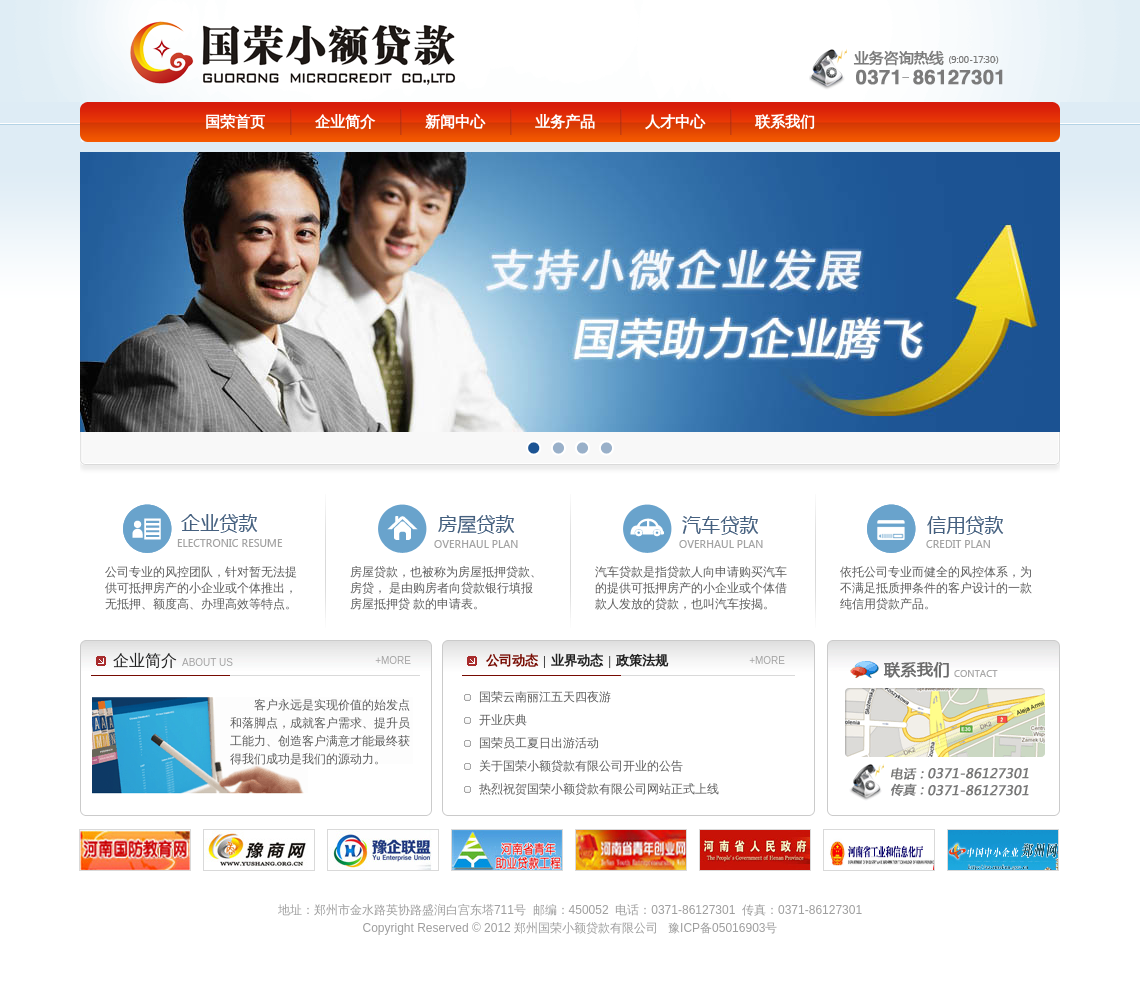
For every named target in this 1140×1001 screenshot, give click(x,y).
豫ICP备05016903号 (722, 928)
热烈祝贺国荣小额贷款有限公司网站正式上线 (599, 789)
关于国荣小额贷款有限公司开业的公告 (581, 766)
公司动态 (512, 660)
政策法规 (642, 660)
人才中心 (675, 122)
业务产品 (565, 122)
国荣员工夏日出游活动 (539, 743)
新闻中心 (455, 122)
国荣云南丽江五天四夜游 (545, 697)
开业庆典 (503, 720)
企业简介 (345, 122)
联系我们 (785, 122)
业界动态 (577, 660)
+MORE (393, 660)
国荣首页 (235, 122)
